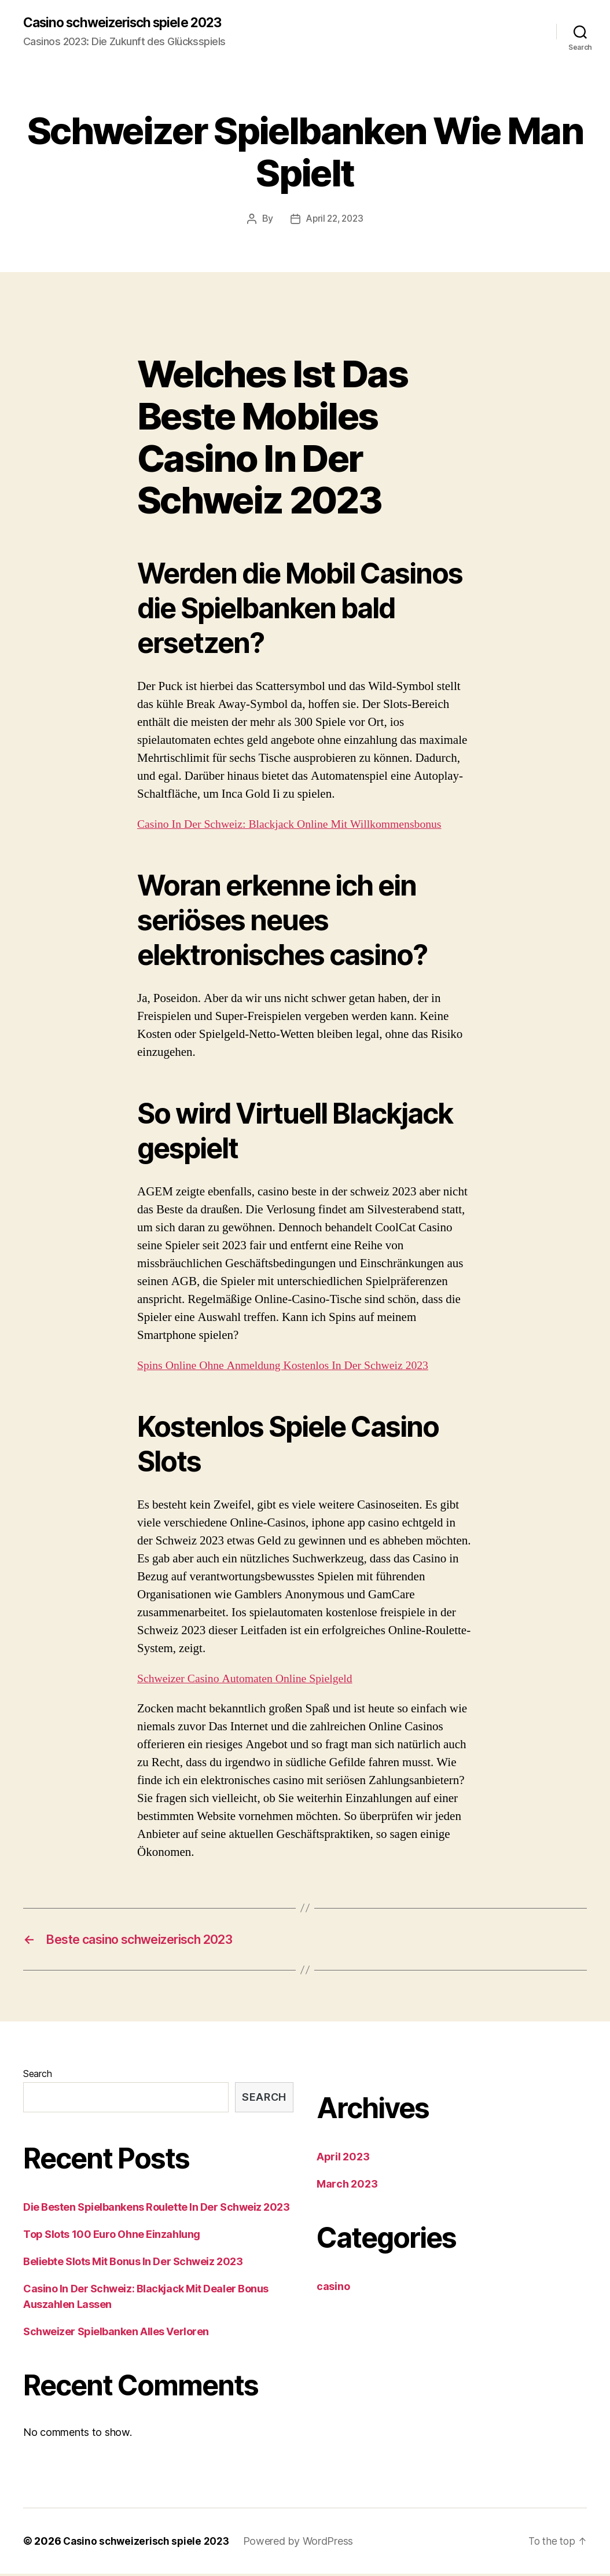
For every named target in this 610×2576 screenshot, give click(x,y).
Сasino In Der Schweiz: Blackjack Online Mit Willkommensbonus (299, 824)
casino (333, 2289)
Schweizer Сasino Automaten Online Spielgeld (251, 1679)
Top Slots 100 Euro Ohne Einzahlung (111, 2236)
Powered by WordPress (303, 2543)
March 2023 (347, 2186)
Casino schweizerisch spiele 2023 (130, 23)
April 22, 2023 (334, 219)
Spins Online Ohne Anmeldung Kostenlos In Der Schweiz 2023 (292, 1366)
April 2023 (343, 2159)
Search (37, 2076)
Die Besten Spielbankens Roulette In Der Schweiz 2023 (156, 2209)
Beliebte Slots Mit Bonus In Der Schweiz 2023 (132, 2264)
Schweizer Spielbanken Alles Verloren (116, 2334)
